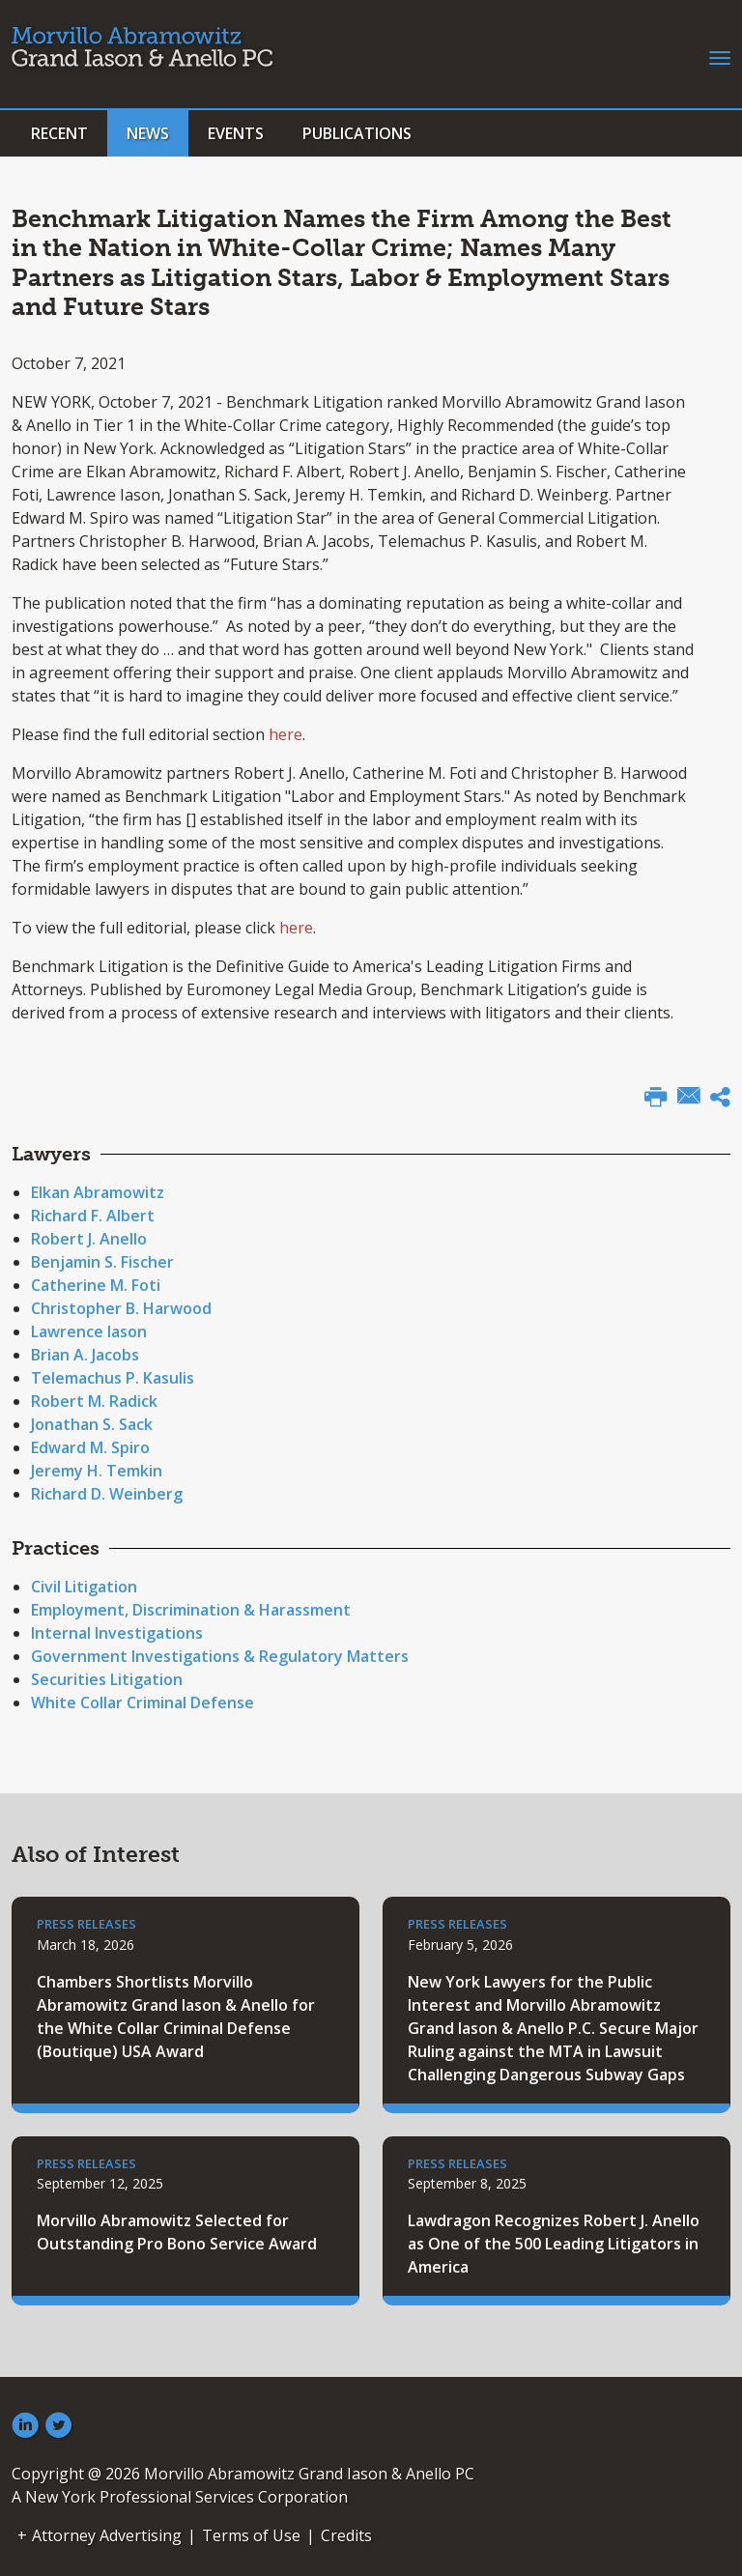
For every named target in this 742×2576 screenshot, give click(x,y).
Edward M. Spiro (90, 1447)
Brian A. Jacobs (85, 1354)
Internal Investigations (117, 1633)
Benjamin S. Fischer (102, 1262)
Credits (346, 2535)
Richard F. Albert (93, 1215)
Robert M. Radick (94, 1401)
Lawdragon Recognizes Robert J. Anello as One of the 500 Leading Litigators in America (553, 2243)
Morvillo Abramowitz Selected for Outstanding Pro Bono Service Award (177, 2232)
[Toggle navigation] (719, 56)
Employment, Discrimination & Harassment (191, 1609)
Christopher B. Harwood (121, 1308)
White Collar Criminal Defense (142, 1702)
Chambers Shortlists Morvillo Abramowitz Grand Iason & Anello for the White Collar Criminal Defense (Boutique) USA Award (176, 2016)
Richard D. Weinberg (107, 1493)
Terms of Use (251, 2535)
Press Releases (86, 1923)
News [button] (148, 133)
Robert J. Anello (89, 1238)
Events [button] (236, 133)
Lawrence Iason (89, 1331)
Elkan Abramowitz (97, 1192)
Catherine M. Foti (95, 1285)
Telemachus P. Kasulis (112, 1377)
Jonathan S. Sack (92, 1424)
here (285, 734)
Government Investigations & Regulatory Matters (220, 1656)
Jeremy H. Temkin (96, 1470)
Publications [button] (357, 133)
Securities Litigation (107, 1679)
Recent (59, 133)
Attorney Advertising (107, 2535)
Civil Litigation (84, 1586)
